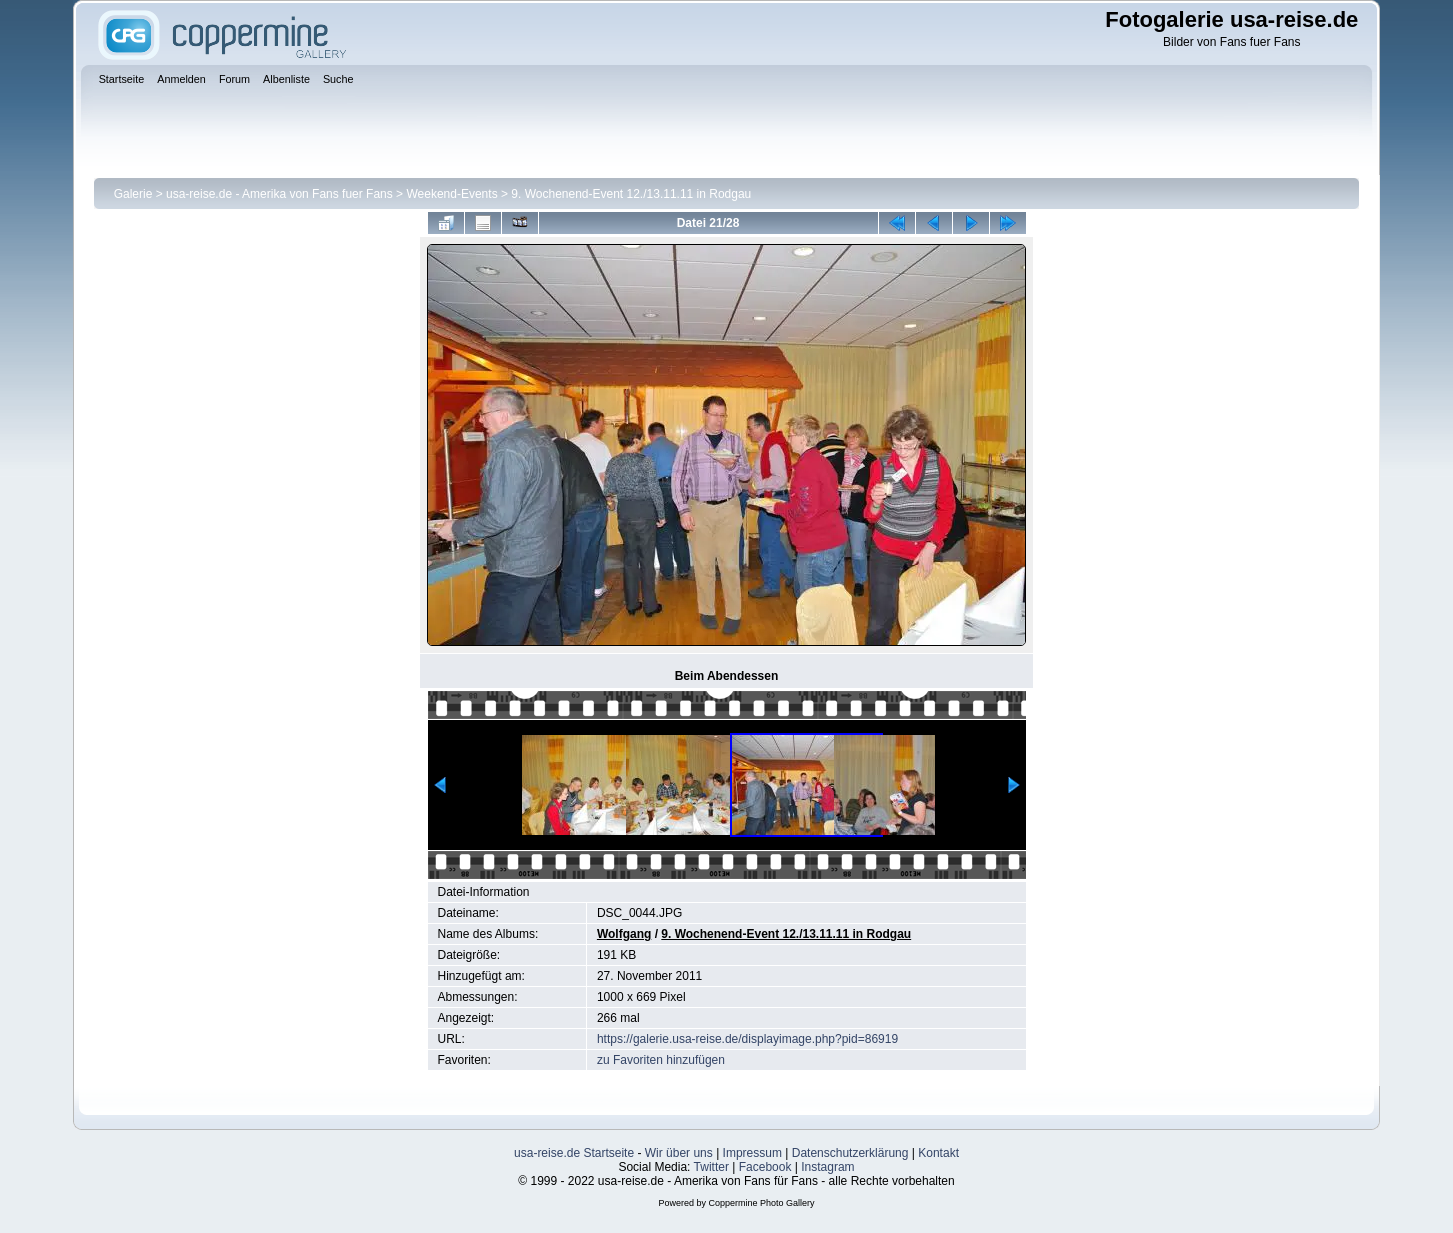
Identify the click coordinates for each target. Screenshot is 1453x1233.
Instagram (827, 1167)
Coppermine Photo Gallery (761, 1203)
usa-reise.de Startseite (574, 1153)
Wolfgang (624, 934)
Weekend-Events (451, 194)
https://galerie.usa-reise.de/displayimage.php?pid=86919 (747, 1039)
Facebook (765, 1167)
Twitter (711, 1167)
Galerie (133, 194)
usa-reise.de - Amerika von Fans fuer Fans (279, 194)
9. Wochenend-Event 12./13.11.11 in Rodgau (631, 194)
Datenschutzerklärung (850, 1153)
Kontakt (938, 1153)
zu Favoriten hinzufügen (661, 1060)
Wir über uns (679, 1153)
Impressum (752, 1153)
